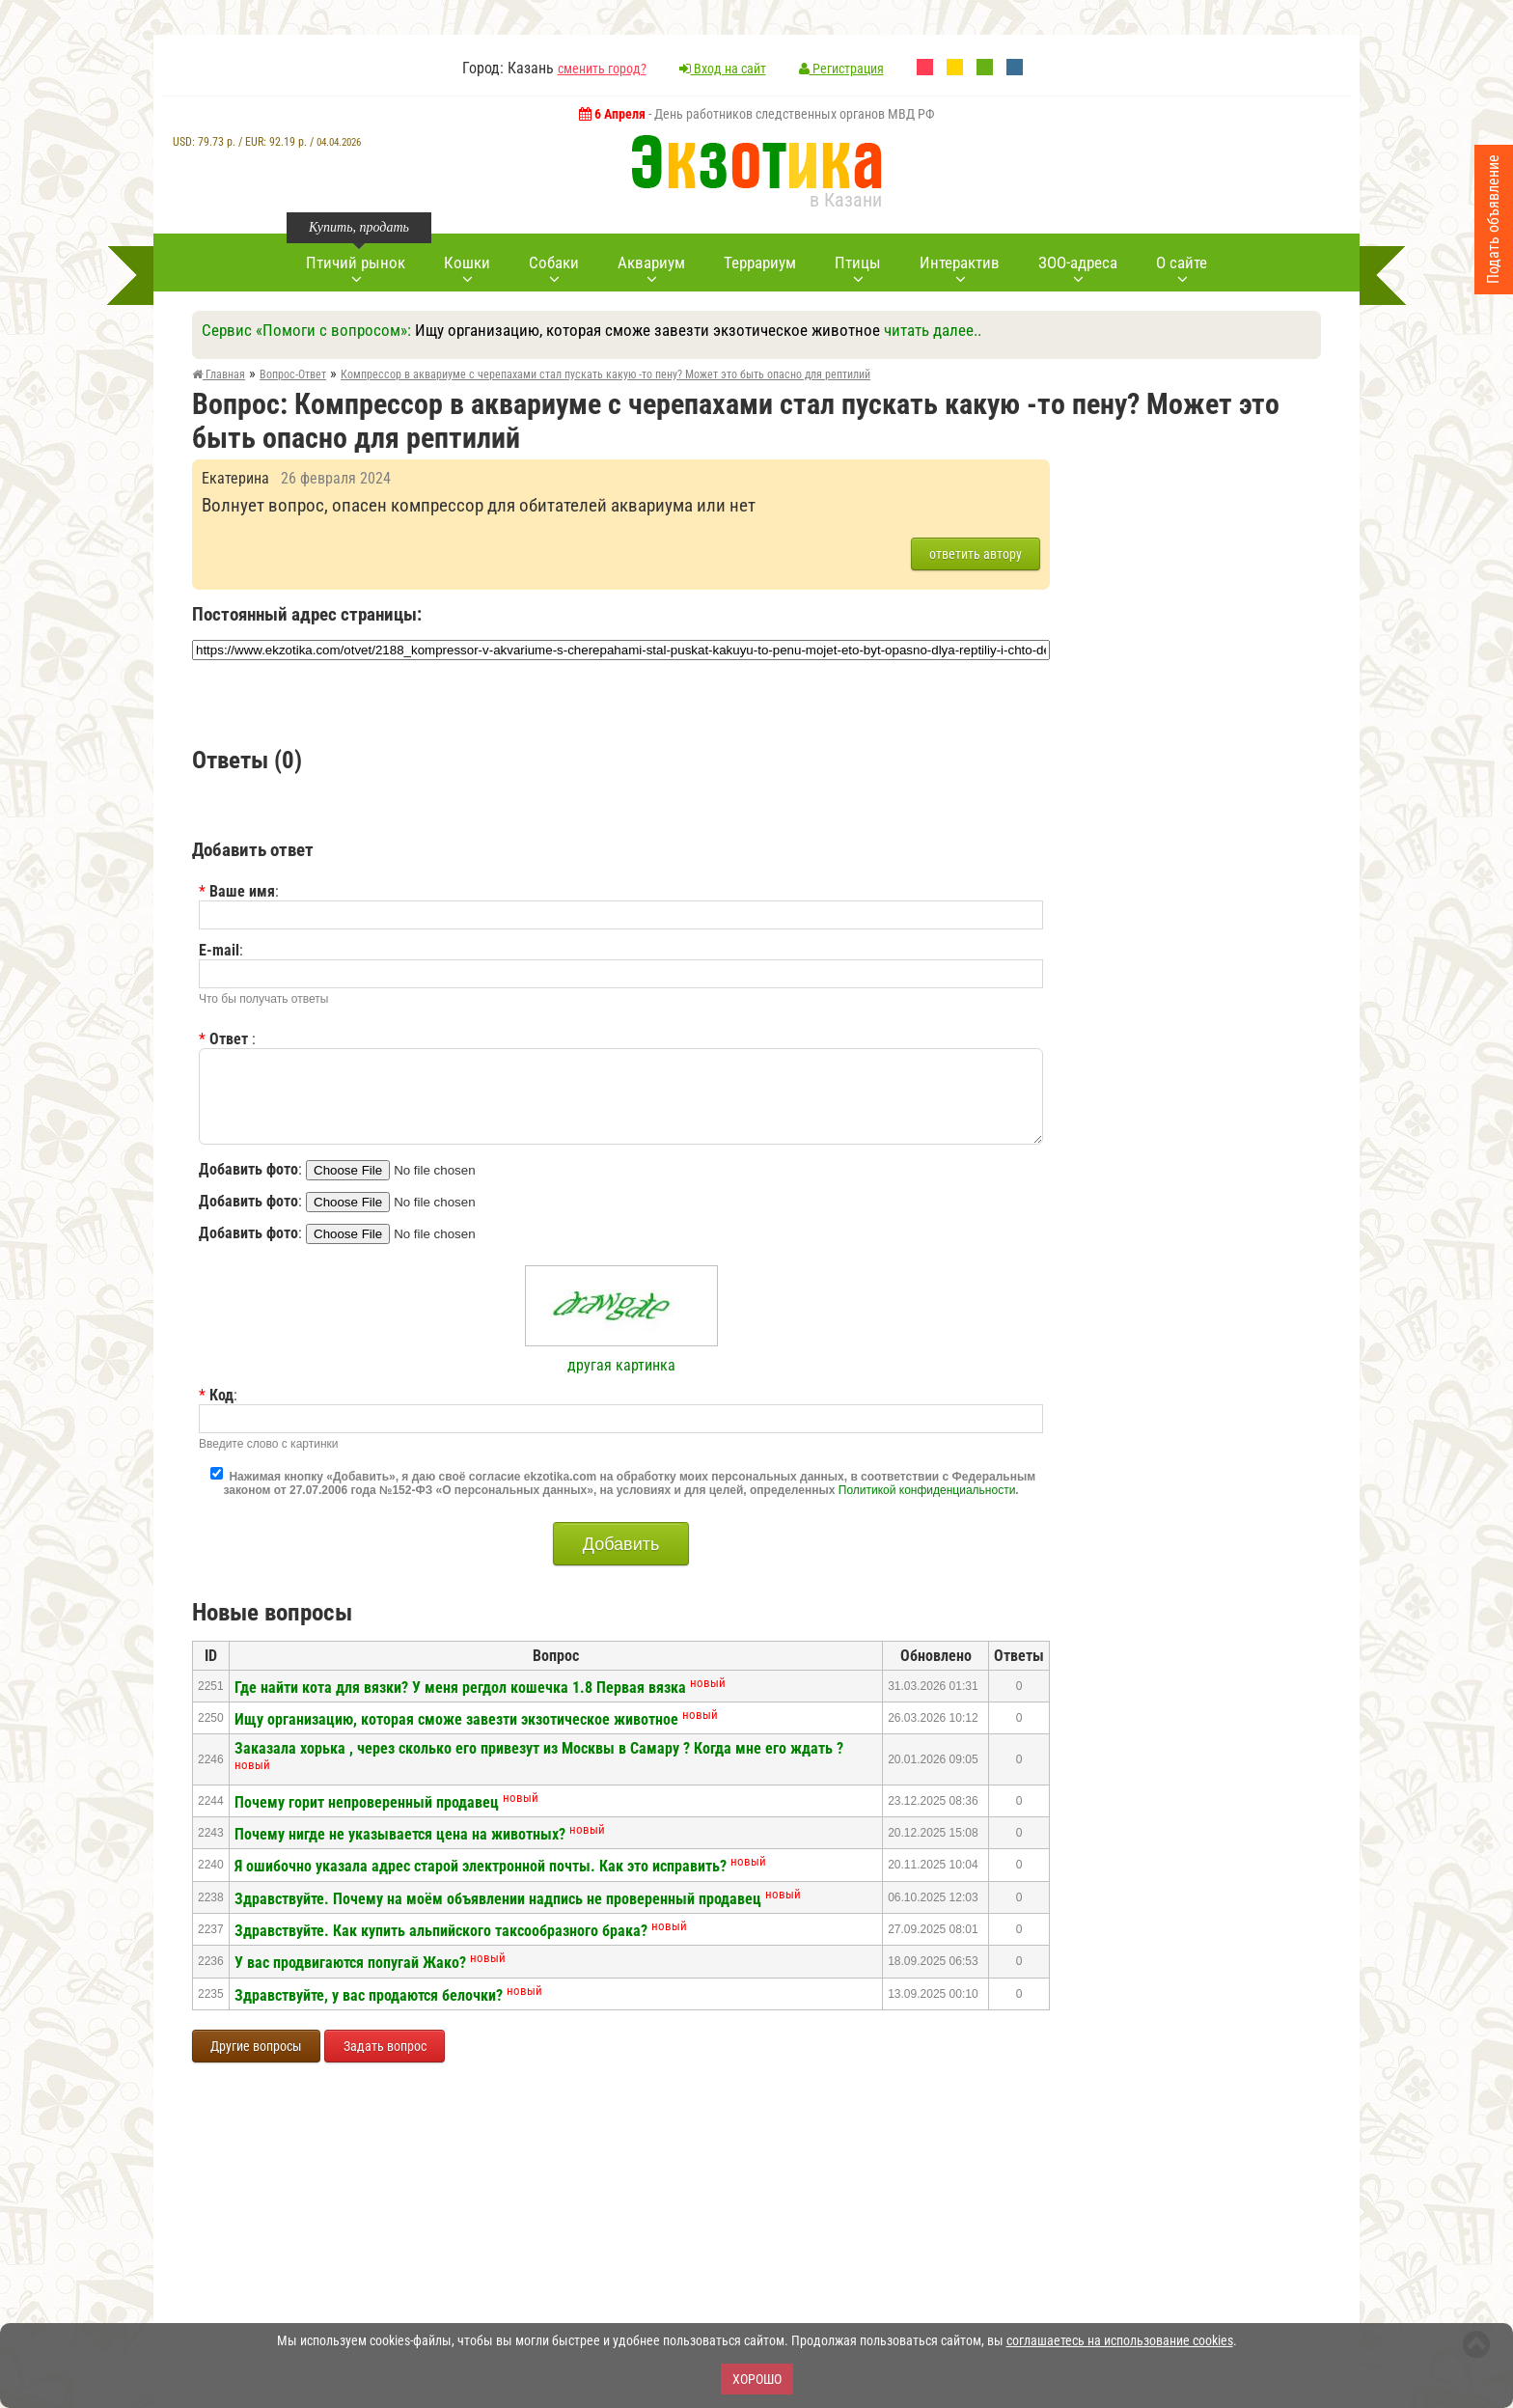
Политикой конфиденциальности (927, 1490)
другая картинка (621, 1365)
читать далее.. (932, 330)
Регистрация (841, 68)
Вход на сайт (722, 68)
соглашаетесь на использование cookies (1119, 2340)
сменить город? (602, 68)
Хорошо (757, 2379)
